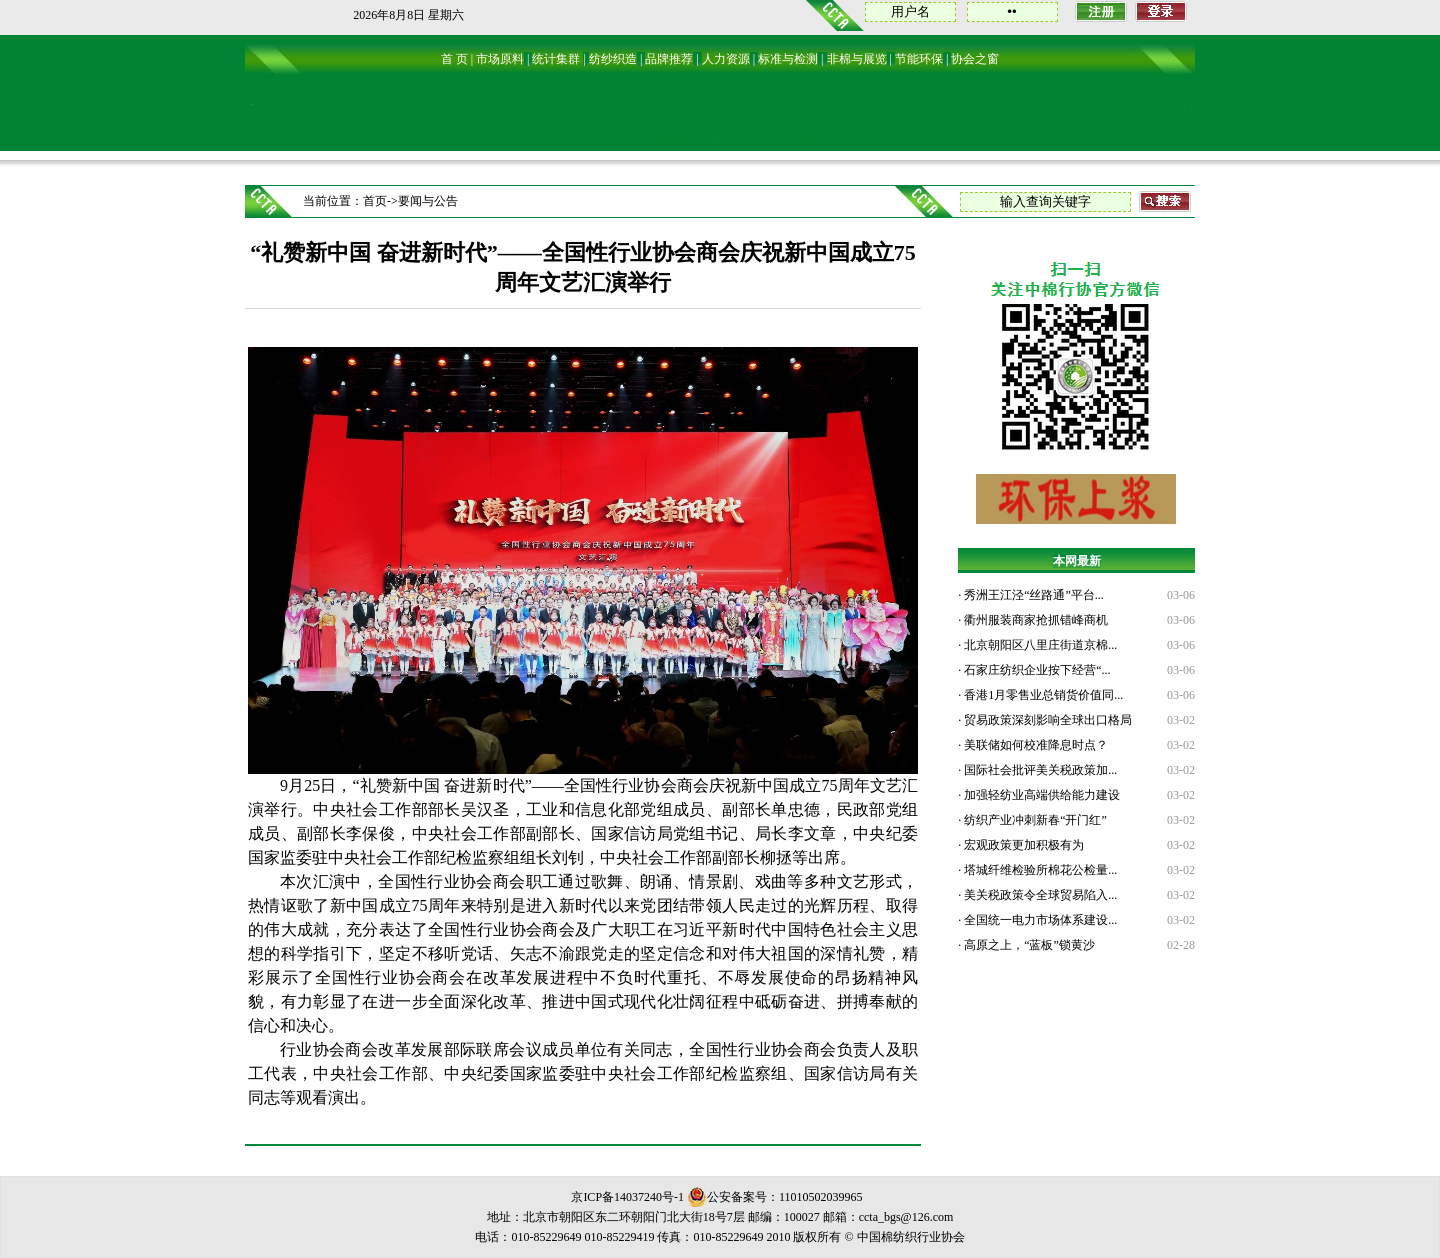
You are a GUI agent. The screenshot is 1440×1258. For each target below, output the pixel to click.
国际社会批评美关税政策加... (1039, 770)
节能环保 (919, 59)
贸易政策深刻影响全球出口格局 (1046, 720)
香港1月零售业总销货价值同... (1042, 695)
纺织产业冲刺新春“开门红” (1034, 820)
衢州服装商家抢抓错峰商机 (1034, 620)
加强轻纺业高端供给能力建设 (1040, 795)
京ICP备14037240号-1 (627, 1197)
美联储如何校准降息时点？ (1034, 745)
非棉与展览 (857, 59)
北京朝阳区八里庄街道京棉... (1039, 645)
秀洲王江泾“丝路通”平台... (1032, 595)
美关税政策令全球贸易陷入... (1039, 895)
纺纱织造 (613, 59)
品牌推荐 (669, 59)
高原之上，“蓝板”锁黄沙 (1028, 945)
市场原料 (500, 59)
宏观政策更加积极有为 (1022, 845)
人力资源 (726, 59)
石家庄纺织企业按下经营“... (1035, 670)
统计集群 (556, 59)
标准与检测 (788, 59)
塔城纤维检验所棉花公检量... (1039, 870)
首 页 (454, 59)
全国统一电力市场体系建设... (1039, 920)
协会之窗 (975, 59)
